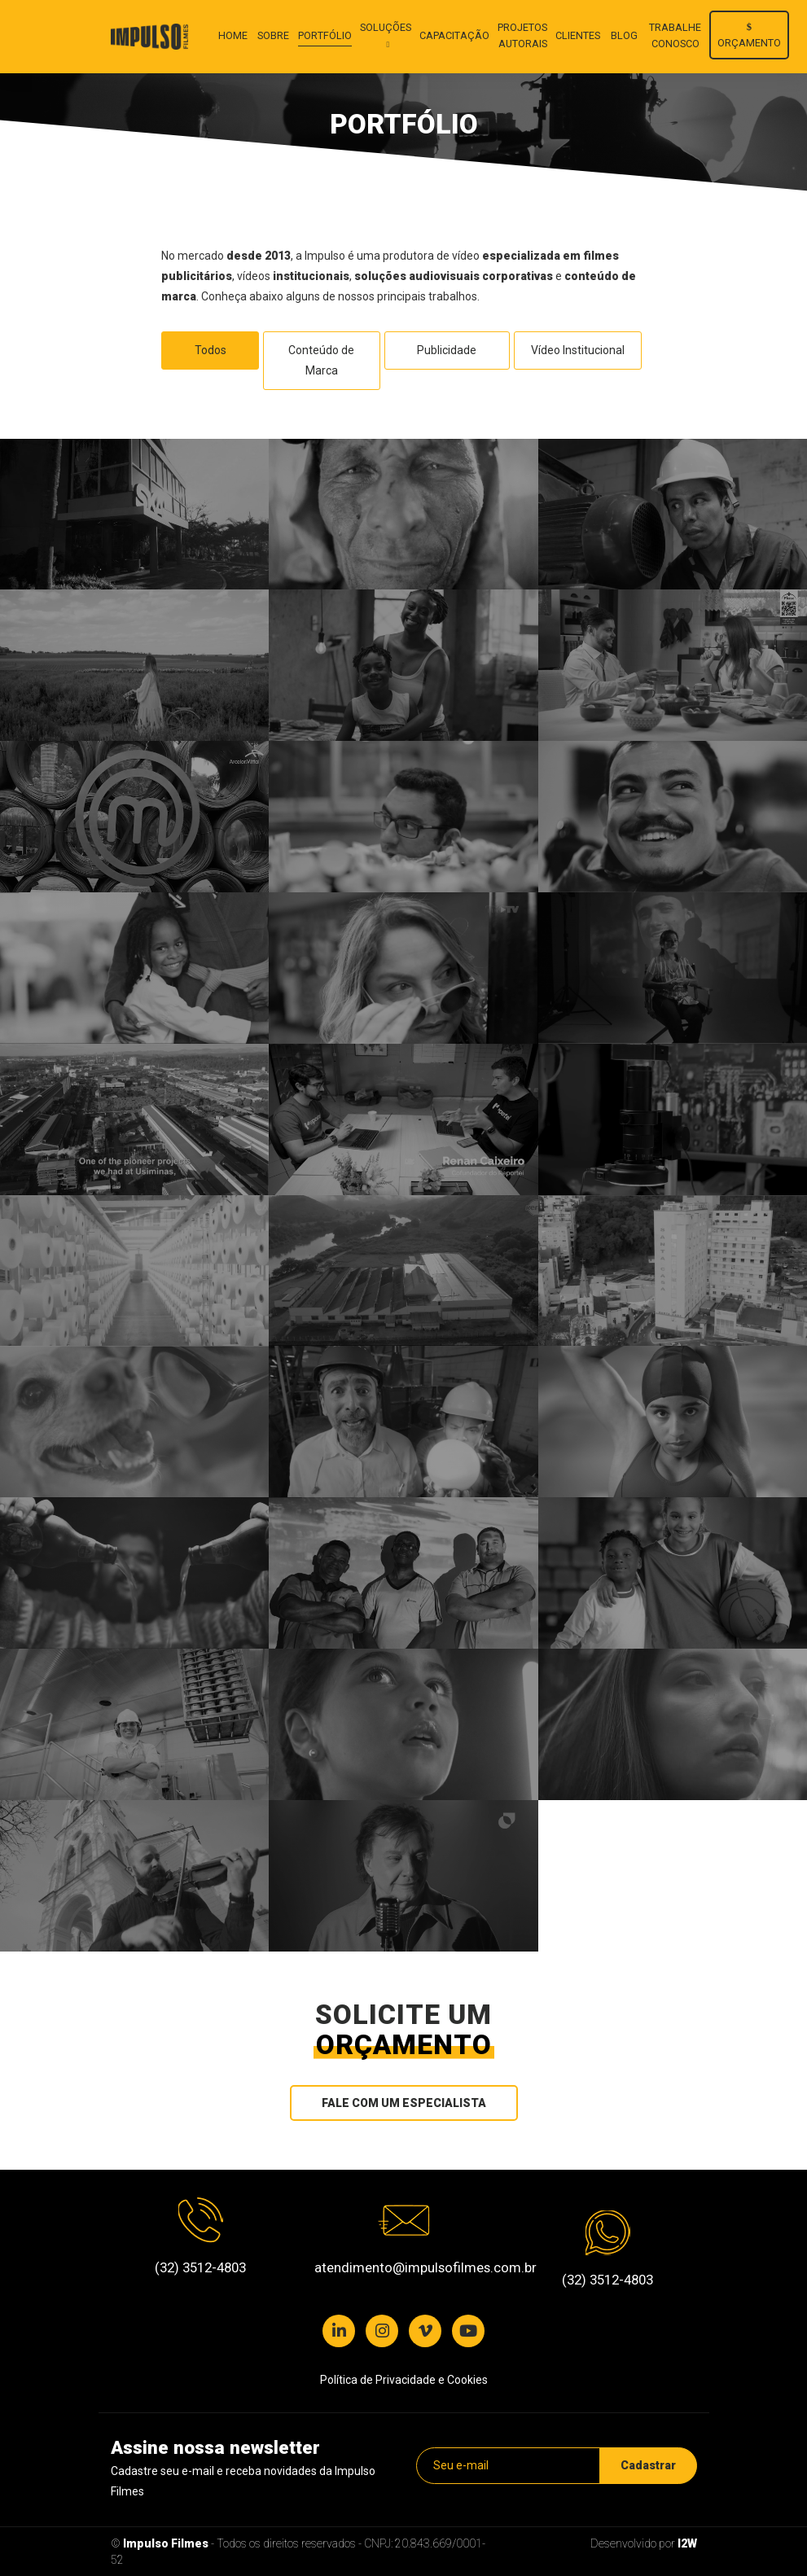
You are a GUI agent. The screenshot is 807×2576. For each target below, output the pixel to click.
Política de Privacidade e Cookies (404, 2379)
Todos (210, 350)
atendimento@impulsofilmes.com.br (403, 2267)
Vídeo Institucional (578, 350)
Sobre (273, 35)
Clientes (577, 35)
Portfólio (325, 35)
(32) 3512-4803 (200, 2267)
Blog (624, 35)
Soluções (385, 27)
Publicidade (446, 350)
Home (233, 35)
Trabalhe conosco (675, 35)
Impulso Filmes (165, 2543)
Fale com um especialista (404, 2102)
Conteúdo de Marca (321, 360)
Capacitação (454, 35)
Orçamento (749, 35)
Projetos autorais (522, 35)
